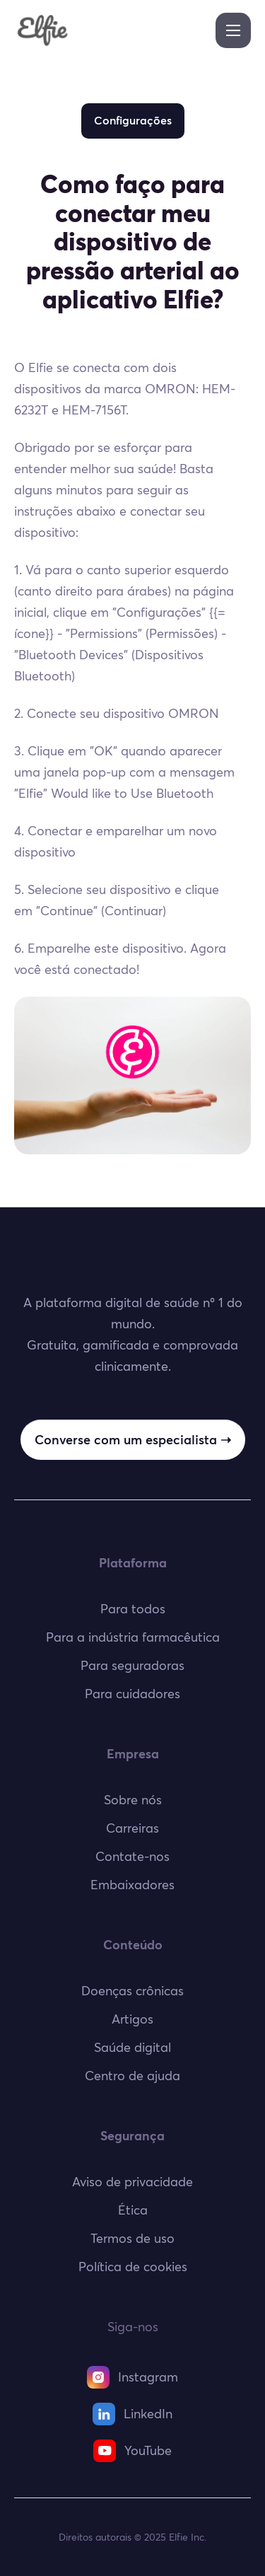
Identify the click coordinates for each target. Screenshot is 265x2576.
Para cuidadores (132, 1694)
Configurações (133, 120)
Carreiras (132, 1828)
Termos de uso (132, 2238)
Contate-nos (132, 1856)
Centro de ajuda (132, 2075)
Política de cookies (132, 2266)
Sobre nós (133, 1800)
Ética (133, 2210)
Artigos (132, 2019)
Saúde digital (132, 2047)
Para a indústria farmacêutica (133, 1637)
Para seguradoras (132, 1665)
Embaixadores (132, 1884)
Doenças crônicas (132, 1991)
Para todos (132, 1609)
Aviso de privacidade (132, 2182)
